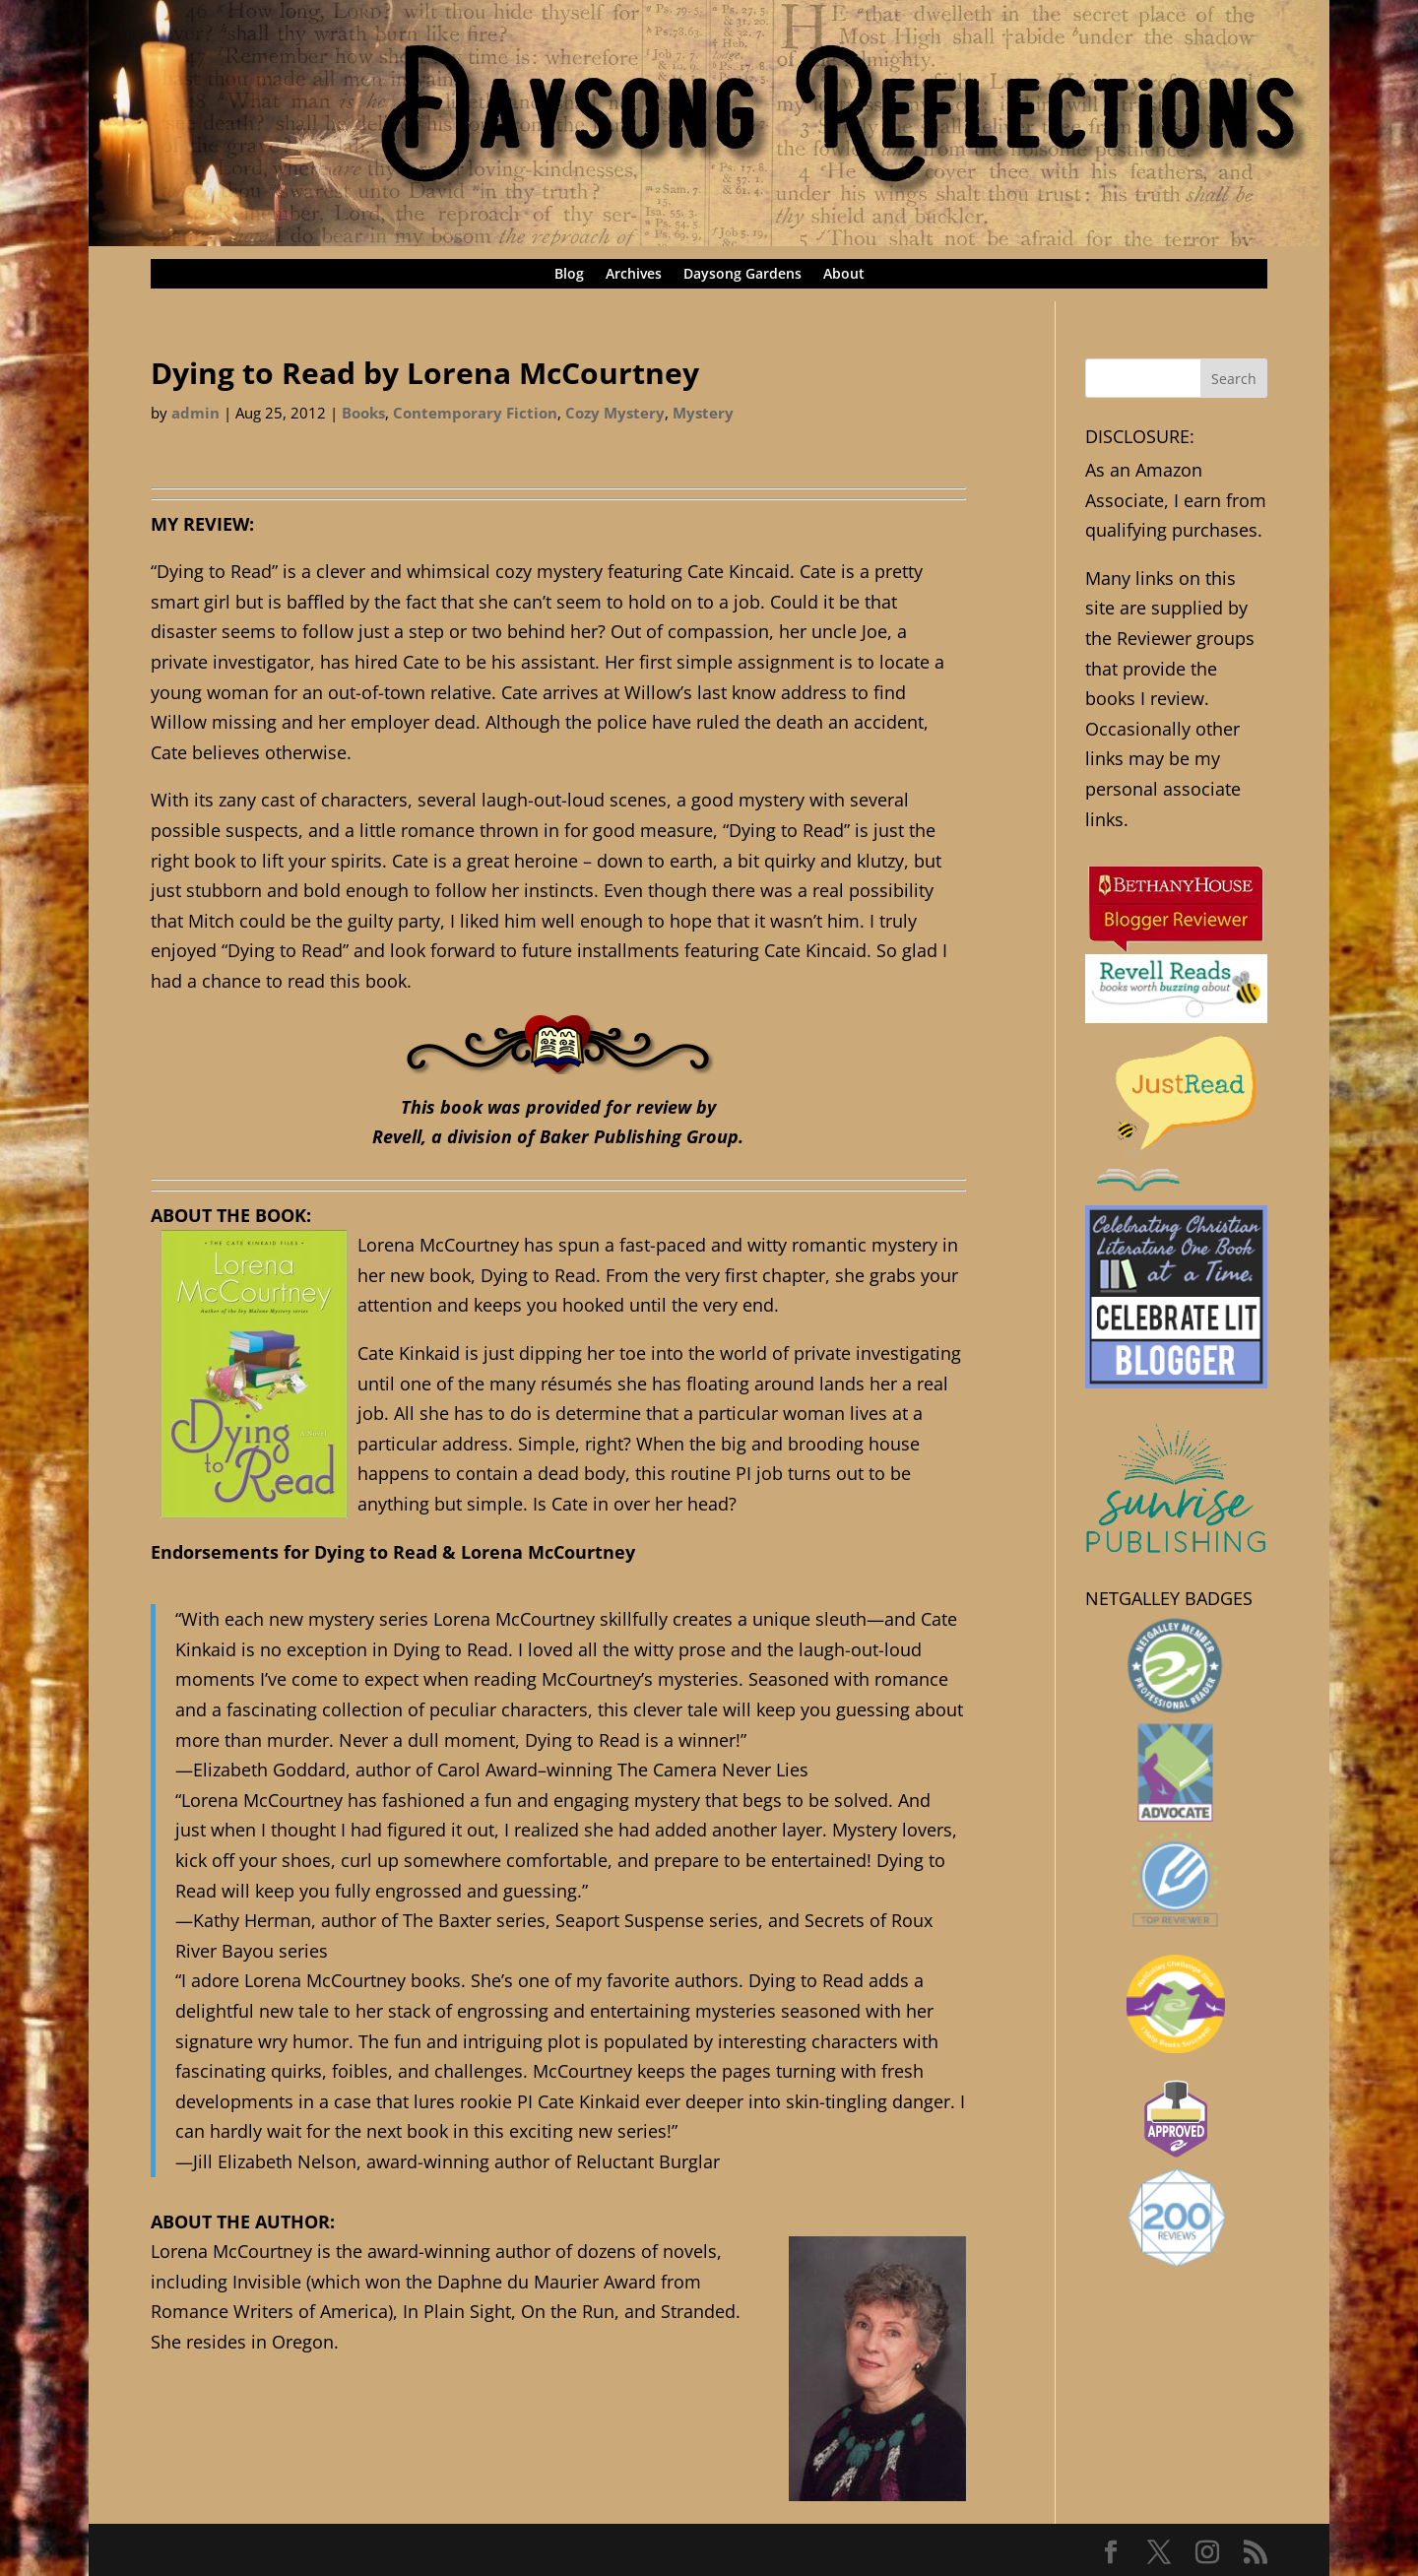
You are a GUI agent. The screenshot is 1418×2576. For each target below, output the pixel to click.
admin (195, 412)
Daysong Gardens (742, 275)
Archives (634, 275)
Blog (569, 275)
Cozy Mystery (615, 412)
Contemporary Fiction (475, 412)
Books (363, 412)
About (844, 275)
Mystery (703, 412)
